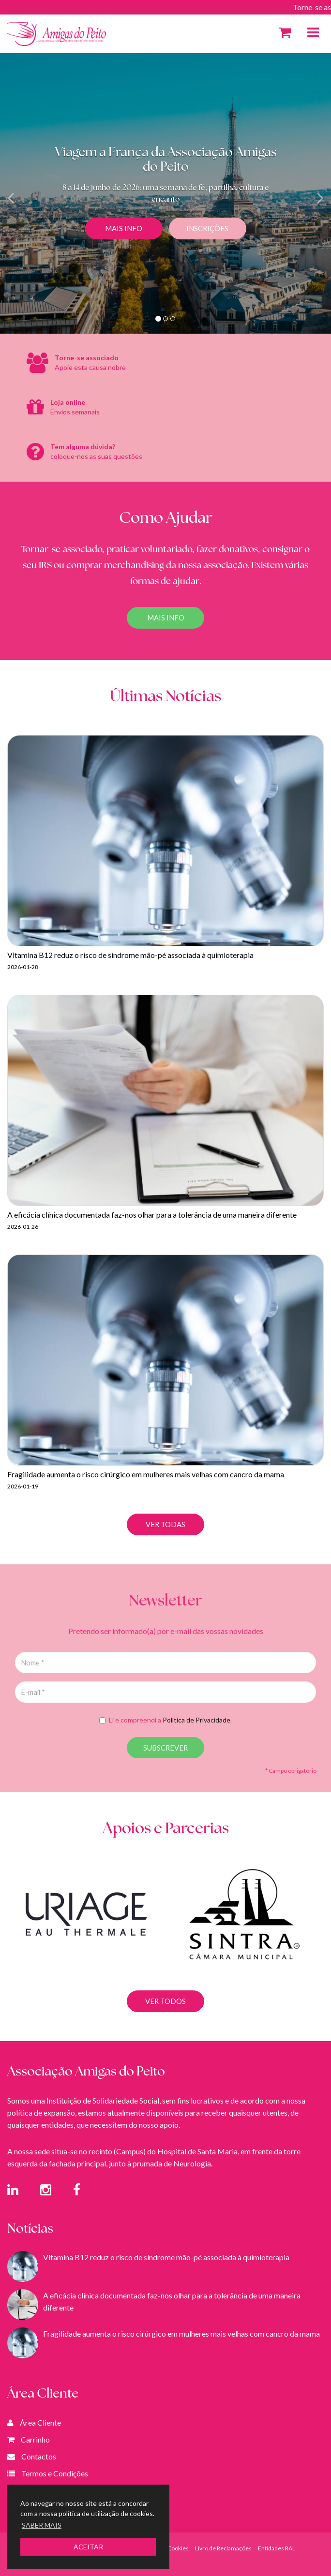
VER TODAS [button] (165, 1524)
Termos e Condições (54, 2473)
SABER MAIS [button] (41, 2525)
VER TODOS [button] (165, 2021)
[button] (25, 193)
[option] (86, 1935)
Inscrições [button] (207, 228)
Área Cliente (40, 2422)
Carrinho (35, 2439)
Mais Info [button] (123, 228)
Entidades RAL (276, 2548)
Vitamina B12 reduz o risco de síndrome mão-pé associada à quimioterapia (166, 2257)
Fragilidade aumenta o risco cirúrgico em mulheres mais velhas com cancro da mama (181, 2333)
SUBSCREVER (165, 1748)
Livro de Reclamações (223, 2548)
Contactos (38, 2456)
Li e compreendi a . (165, 1720)
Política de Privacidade (196, 1720)
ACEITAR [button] (88, 2547)
